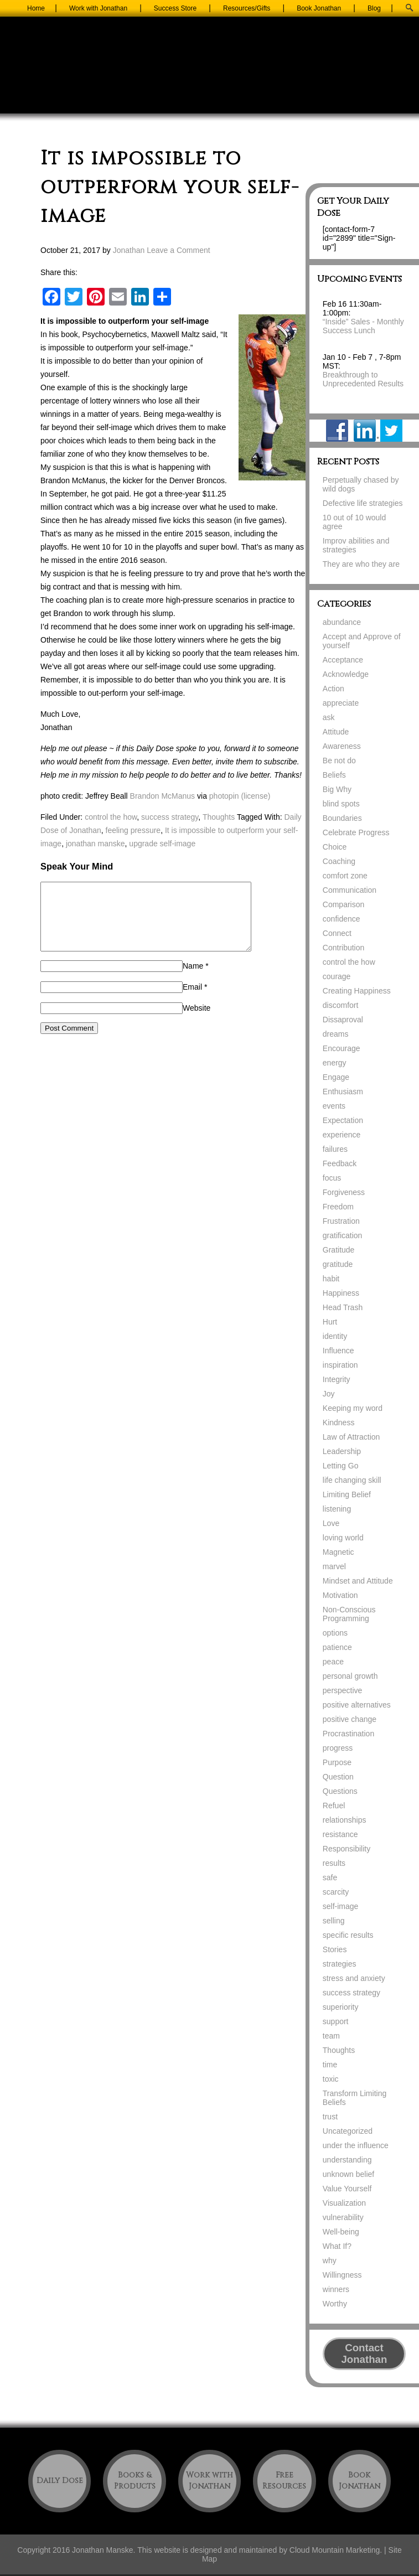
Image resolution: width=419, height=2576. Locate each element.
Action (333, 688)
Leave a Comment (178, 250)
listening (337, 1508)
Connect (337, 933)
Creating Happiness (357, 990)
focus (332, 1177)
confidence (341, 918)
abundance (342, 622)
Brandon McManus (162, 796)
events (334, 1105)
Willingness (342, 2274)
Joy (329, 1393)
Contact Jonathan (364, 2353)
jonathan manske (95, 843)
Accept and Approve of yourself (362, 641)
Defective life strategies (363, 503)
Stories (335, 1949)
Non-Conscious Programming (349, 1614)
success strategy (169, 817)
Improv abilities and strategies (356, 545)
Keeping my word (352, 1408)
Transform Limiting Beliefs (354, 2098)
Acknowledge (346, 674)
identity (335, 1336)
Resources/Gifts (246, 8)
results (334, 1863)
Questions (340, 1791)
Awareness (342, 746)
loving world (343, 1537)
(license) (255, 796)
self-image (341, 1906)
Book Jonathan (319, 8)
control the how (111, 817)
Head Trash (343, 1307)
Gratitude (339, 1249)
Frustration (341, 1221)
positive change (349, 1719)
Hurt (330, 1321)
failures (335, 1149)
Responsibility (346, 1848)
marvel (334, 1566)
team (331, 2035)
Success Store (175, 8)
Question (338, 1776)
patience (337, 1647)
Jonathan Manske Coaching (209, 72)
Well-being (341, 2231)
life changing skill (352, 1480)
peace (333, 1661)
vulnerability (343, 2217)
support (336, 2021)
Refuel (334, 1805)
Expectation (343, 1120)
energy (334, 1062)
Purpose (337, 1762)
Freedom (338, 1206)
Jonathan (129, 250)
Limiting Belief (347, 1494)
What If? (337, 2246)
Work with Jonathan (98, 8)
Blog (374, 8)
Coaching (339, 861)
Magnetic (338, 1552)
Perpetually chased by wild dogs (361, 484)
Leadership (342, 1451)
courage (337, 976)
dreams (336, 1034)
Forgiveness (344, 1192)
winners (336, 2289)
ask (329, 717)
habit (331, 1278)
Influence (338, 1350)
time (330, 2064)
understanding (347, 2159)
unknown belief (348, 2174)
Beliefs (334, 774)
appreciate (341, 703)
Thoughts (219, 817)
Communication (349, 890)
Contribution (344, 947)
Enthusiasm (343, 1091)
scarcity (336, 1891)
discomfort (341, 1005)
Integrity (336, 1379)
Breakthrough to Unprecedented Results (363, 379)
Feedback (339, 1163)
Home (36, 8)
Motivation (340, 1595)
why (330, 2260)
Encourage (341, 1048)
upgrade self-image (162, 843)
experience (342, 1134)
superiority (341, 2007)
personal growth (350, 1676)
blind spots (341, 803)
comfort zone (345, 875)
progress (338, 1748)
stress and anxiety (354, 1978)
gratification (343, 1235)
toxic (331, 2079)
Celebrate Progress (356, 832)
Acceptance (343, 659)
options (335, 1632)
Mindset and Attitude (358, 1580)
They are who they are (361, 564)
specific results (348, 1935)
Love (331, 1523)
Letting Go (341, 1465)
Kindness (339, 1422)
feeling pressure (133, 830)
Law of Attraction (351, 1436)
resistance (340, 1834)
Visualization (344, 2203)
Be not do (339, 760)
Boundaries (342, 818)
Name (193, 979)
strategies (339, 1963)
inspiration (340, 1365)
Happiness (341, 1293)
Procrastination (348, 1733)
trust (330, 2116)
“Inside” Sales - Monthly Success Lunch (363, 326)
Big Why (337, 789)
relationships (344, 1819)
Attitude (336, 731)
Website (196, 1021)
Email (192, 1000)
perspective (343, 1690)
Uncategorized (348, 2131)
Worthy (335, 2303)
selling (334, 1920)
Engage (336, 1077)
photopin (224, 796)
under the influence (356, 2145)
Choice (335, 846)
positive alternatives (357, 1704)
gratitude (338, 1264)
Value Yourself (347, 2188)
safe (330, 1877)
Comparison (343, 904)
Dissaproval (343, 1019)
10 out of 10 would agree (354, 522)
